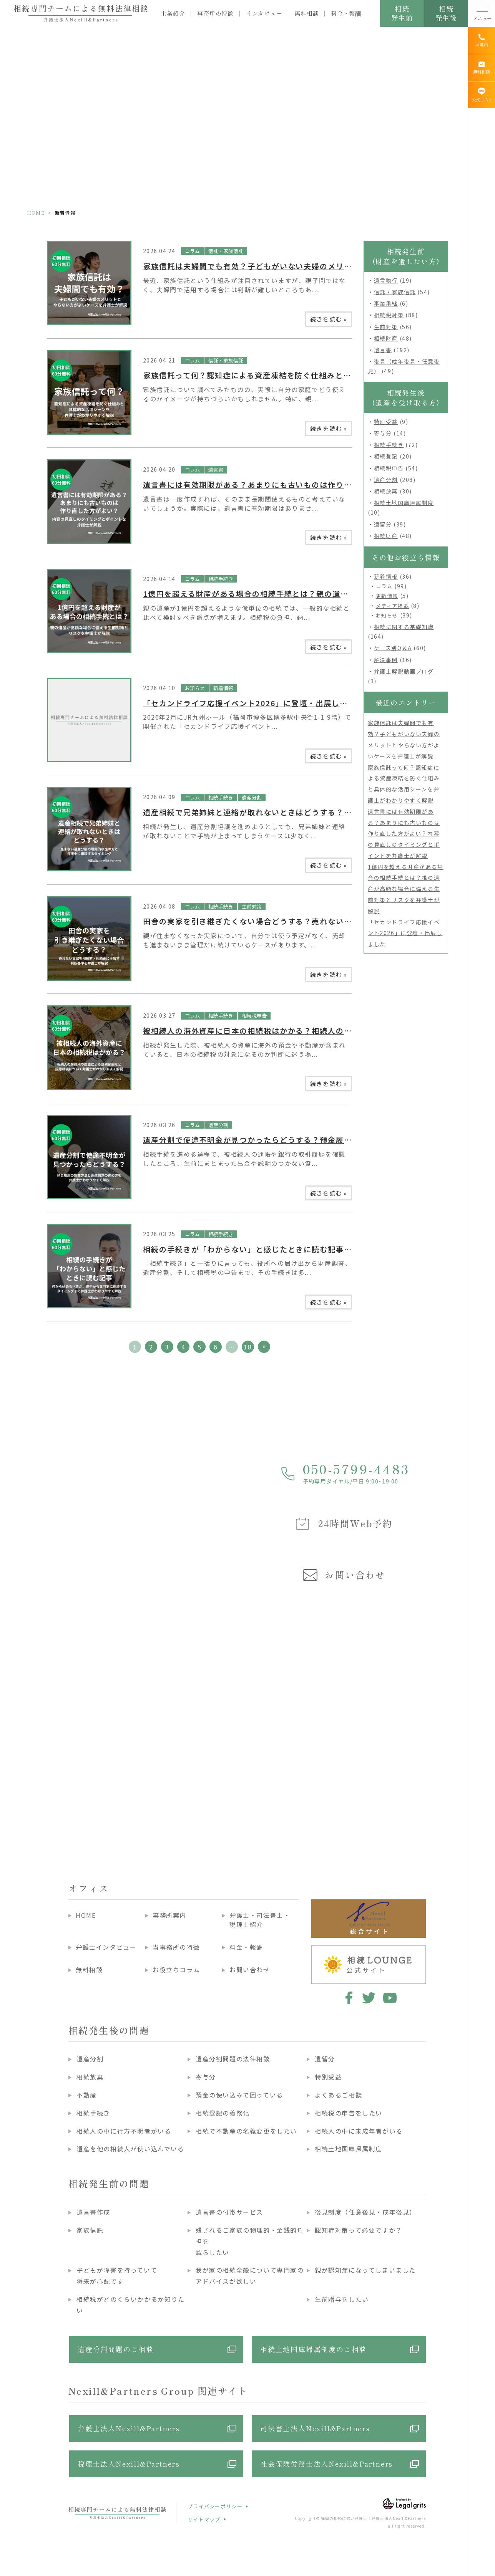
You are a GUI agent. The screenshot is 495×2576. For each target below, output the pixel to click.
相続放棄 (386, 491)
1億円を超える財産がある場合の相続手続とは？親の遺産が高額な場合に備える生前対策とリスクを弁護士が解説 (406, 889)
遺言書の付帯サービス (229, 2212)
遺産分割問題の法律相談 (233, 2058)
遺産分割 (252, 797)
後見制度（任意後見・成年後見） (365, 2212)
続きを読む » (328, 319)
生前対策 (252, 906)
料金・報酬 (346, 13)
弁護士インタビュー (106, 1947)
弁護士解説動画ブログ (404, 671)
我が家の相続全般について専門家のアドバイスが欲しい (250, 2275)
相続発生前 (402, 13)
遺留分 (383, 524)
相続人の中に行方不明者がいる (123, 2131)
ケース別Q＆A (393, 648)
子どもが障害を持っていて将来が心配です (116, 2275)
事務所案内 (169, 1915)
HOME (36, 212)
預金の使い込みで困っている (239, 2094)
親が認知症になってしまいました (365, 2270)
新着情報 (223, 688)
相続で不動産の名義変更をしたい (246, 2131)
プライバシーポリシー (215, 2506)
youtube (390, 1998)
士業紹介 (173, 13)
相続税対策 (389, 315)
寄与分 (383, 433)
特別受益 (386, 421)
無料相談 (306, 13)
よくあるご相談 (338, 2094)
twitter (368, 1998)
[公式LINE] (481, 94)
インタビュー (264, 13)
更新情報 (387, 595)
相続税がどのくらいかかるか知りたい (130, 2305)
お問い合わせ (249, 1969)
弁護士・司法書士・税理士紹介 (259, 1919)
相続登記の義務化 (223, 2112)
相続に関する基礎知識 (404, 627)
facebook (347, 1998)
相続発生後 (446, 13)
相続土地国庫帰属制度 (404, 503)
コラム (192, 251)
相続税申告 (254, 1015)
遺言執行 (386, 280)
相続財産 (386, 338)
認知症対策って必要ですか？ (358, 2230)
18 (248, 1346)
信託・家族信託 (225, 251)
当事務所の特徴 (176, 1947)
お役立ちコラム (176, 1969)
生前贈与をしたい (342, 2299)
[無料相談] (481, 67)
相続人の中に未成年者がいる (359, 2131)
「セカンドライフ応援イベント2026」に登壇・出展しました (253, 703)
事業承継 (386, 303)
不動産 (86, 2094)
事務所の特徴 (215, 13)
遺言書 (215, 469)
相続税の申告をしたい (348, 2112)
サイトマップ (204, 2519)
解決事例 (386, 660)
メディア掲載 (392, 605)
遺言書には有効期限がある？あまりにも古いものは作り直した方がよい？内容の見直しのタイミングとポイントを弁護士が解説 (404, 833)
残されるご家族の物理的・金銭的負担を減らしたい (250, 2241)
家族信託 (89, 2230)
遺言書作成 (93, 2212)
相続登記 (386, 456)
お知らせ (195, 688)
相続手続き (220, 579)
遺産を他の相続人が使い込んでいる (130, 2148)
